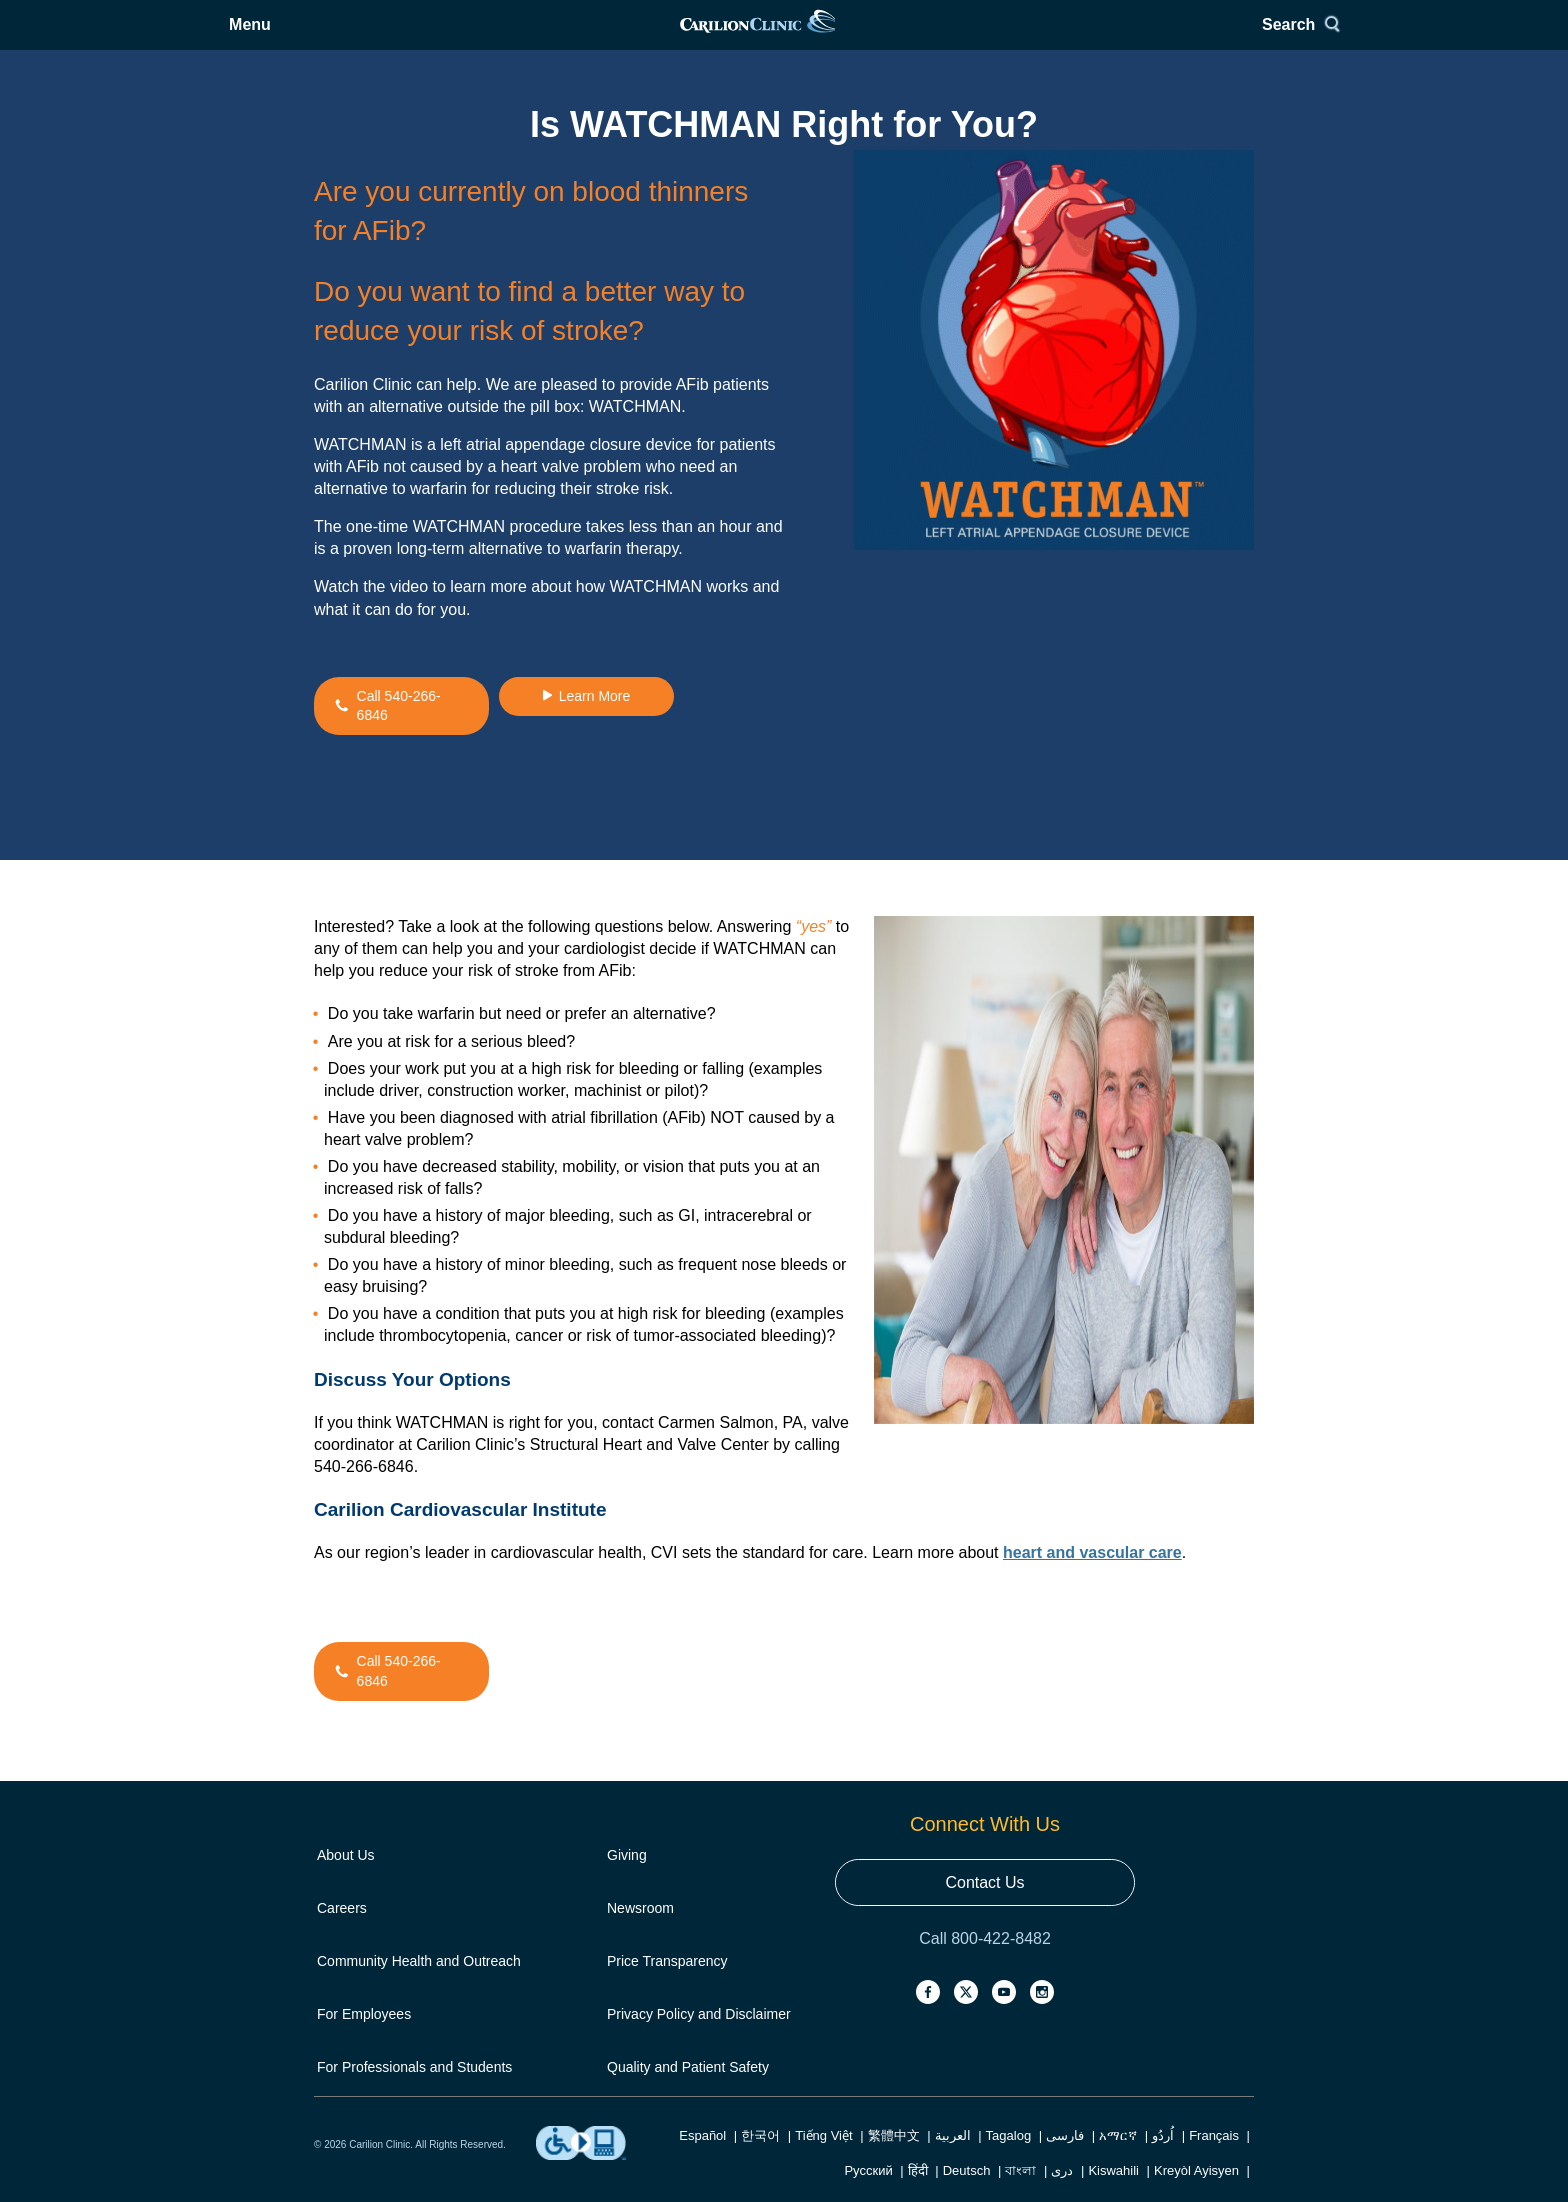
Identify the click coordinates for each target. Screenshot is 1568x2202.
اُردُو (1163, 2160)
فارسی (1065, 2160)
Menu (365, 37)
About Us (346, 1880)
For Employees (364, 2039)
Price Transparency (667, 1986)
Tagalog (1009, 2160)
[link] (783, 37)
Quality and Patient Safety (688, 2092)
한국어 (760, 2160)
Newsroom (640, 1933)
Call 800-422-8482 (985, 1963)
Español (702, 2160)
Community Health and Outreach (419, 1986)
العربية (953, 2160)
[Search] (1216, 37)
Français (1214, 2160)
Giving (627, 1880)
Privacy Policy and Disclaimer (699, 2039)
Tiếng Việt (823, 2160)
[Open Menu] (350, 37)
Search (1208, 37)
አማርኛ (1118, 2160)
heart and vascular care (1092, 1577)
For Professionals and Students (414, 2092)
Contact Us (984, 1907)
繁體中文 (894, 2160)
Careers (342, 1933)
